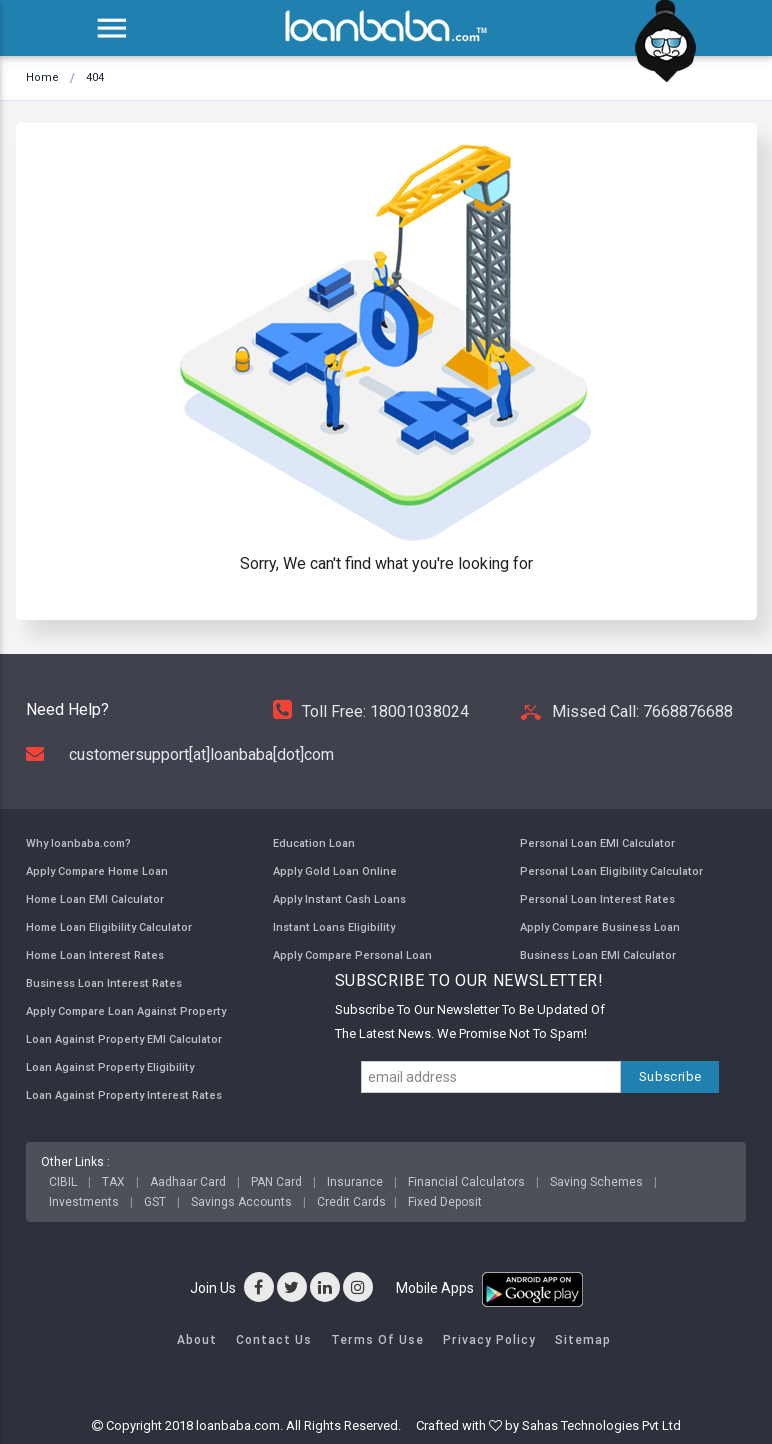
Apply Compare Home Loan (97, 871)
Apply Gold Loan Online (335, 871)
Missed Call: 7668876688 (626, 711)
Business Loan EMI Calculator (598, 955)
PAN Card (276, 1182)
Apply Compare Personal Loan (352, 955)
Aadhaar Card (188, 1182)
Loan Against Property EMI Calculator (124, 1039)
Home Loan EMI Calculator (95, 899)
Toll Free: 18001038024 (371, 711)
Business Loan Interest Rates (104, 983)
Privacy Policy (489, 1339)
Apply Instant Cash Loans (339, 899)
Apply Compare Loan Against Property (126, 1011)
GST (155, 1202)
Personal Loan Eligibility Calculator (611, 871)
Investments (84, 1202)
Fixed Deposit (445, 1202)
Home (42, 77)
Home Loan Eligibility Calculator (109, 927)
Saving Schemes (596, 1182)
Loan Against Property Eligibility (110, 1067)
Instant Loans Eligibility (334, 927)
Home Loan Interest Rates (95, 955)
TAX (113, 1182)
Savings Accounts (241, 1202)
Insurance (355, 1182)
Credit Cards (351, 1202)
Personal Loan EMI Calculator (597, 843)
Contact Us (274, 1339)
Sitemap (583, 1339)
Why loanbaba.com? (78, 843)
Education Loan (314, 843)
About (197, 1339)
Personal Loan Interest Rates (597, 899)
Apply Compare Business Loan (600, 927)
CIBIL (63, 1182)
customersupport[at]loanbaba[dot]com (180, 754)
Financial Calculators (466, 1182)
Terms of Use (377, 1339)
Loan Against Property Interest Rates (124, 1095)
